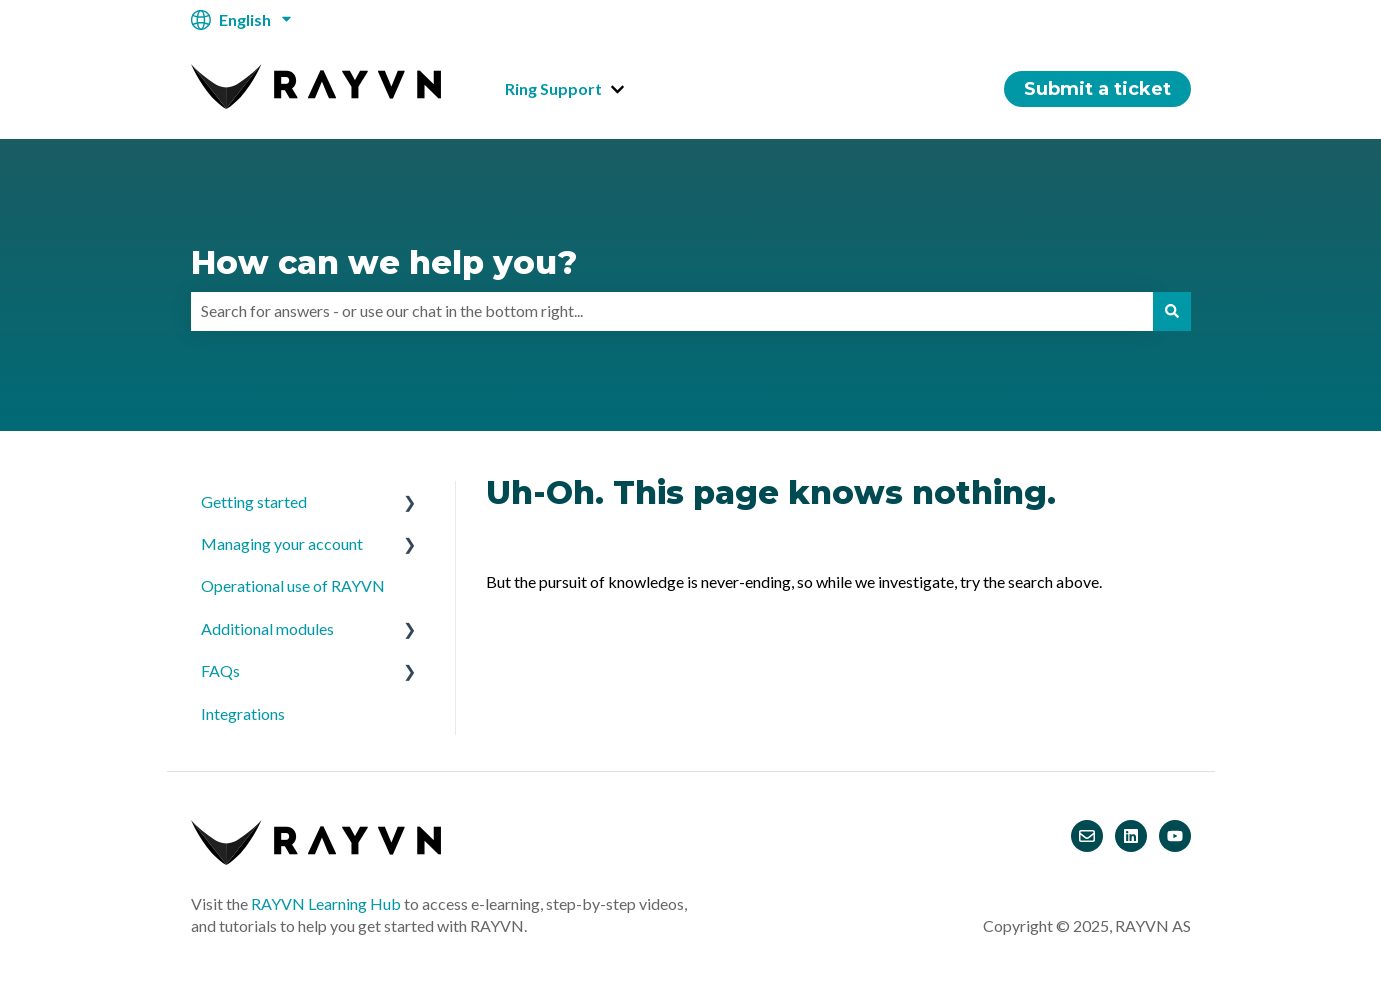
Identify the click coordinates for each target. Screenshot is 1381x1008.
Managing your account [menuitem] (282, 543)
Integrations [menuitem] (243, 713)
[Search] (1172, 311)
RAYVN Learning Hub (326, 903)
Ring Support (553, 88)
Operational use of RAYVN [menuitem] (293, 585)
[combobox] (672, 311)
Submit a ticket (1097, 89)
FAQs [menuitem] (220, 670)
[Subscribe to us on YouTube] (1175, 836)
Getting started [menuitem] (254, 501)
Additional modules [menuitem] (267, 628)
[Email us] (1087, 836)
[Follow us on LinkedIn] (1131, 836)
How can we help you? (384, 262)
